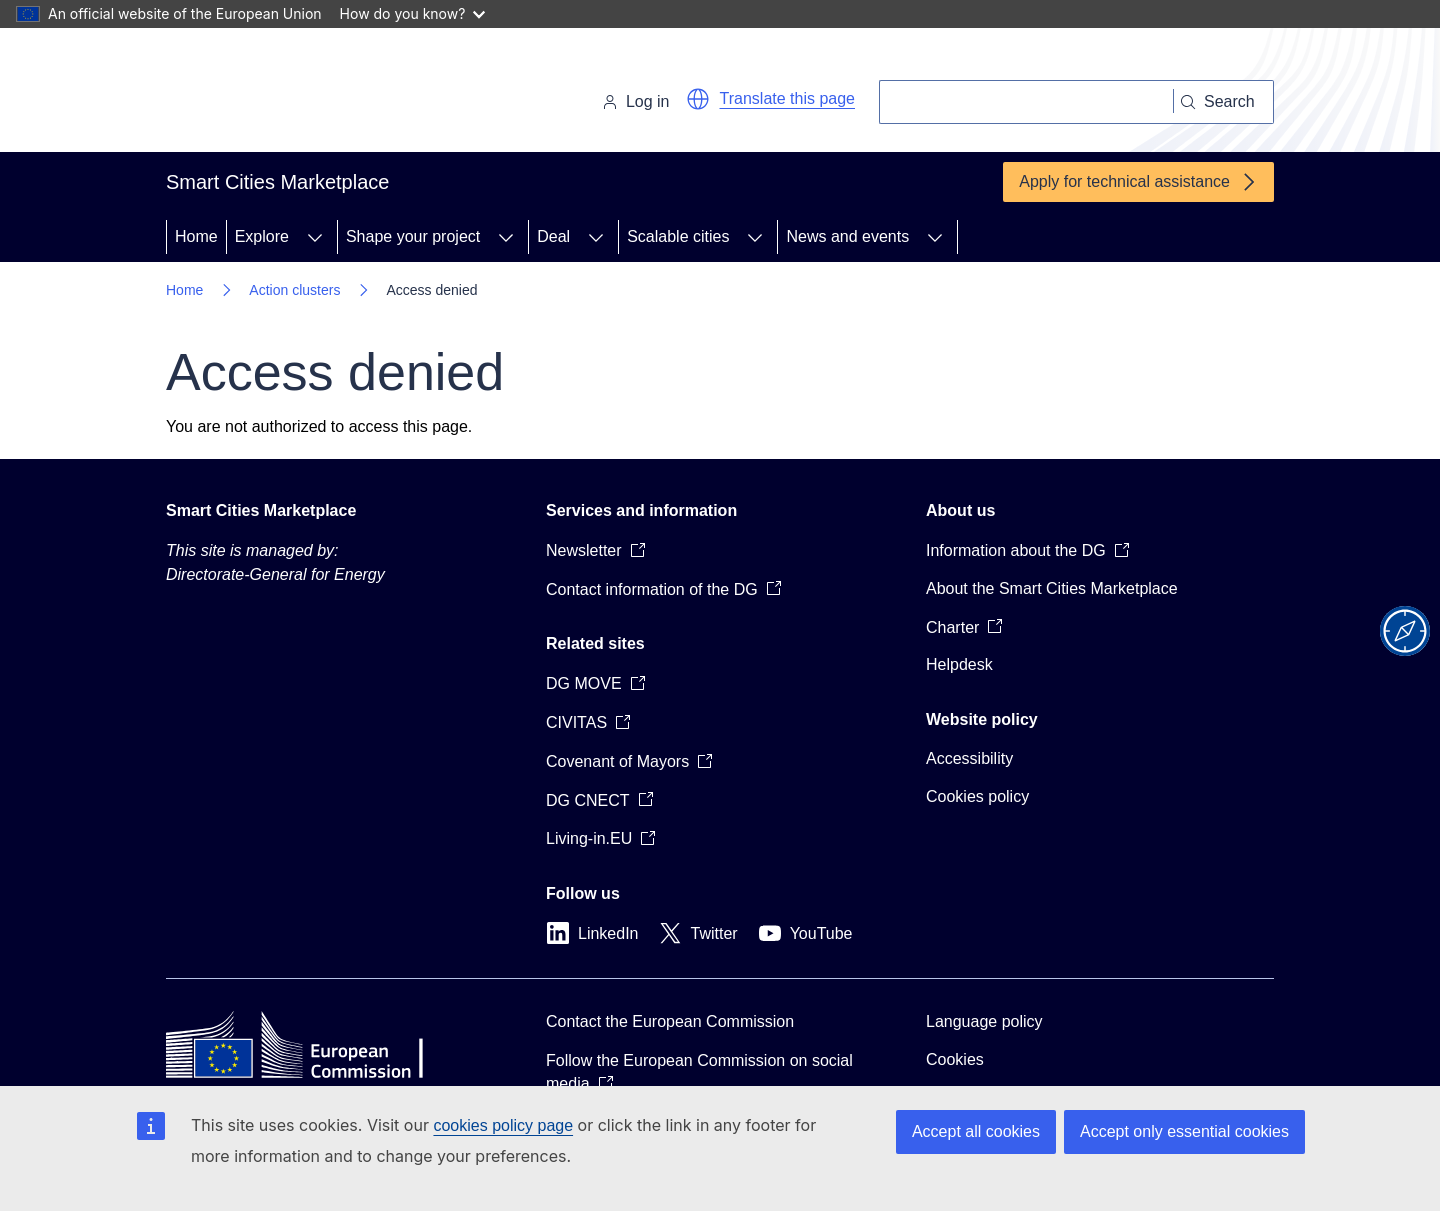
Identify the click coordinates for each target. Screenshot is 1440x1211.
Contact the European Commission (670, 1021)
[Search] (1026, 102)
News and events (847, 236)
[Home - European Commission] (303, 94)
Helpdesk (959, 664)
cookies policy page (503, 1125)
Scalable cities (678, 236)
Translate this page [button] (787, 98)
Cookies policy (977, 796)
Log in (636, 101)
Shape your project (413, 236)
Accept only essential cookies (1184, 1131)
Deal (553, 236)
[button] (698, 99)
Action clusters (294, 290)
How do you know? (413, 13)
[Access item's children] (315, 237)
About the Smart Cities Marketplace (1052, 588)
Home (196, 236)
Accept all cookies (976, 1131)
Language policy (984, 1021)
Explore (262, 236)
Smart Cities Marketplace (261, 510)
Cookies (955, 1059)
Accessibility (969, 758)
